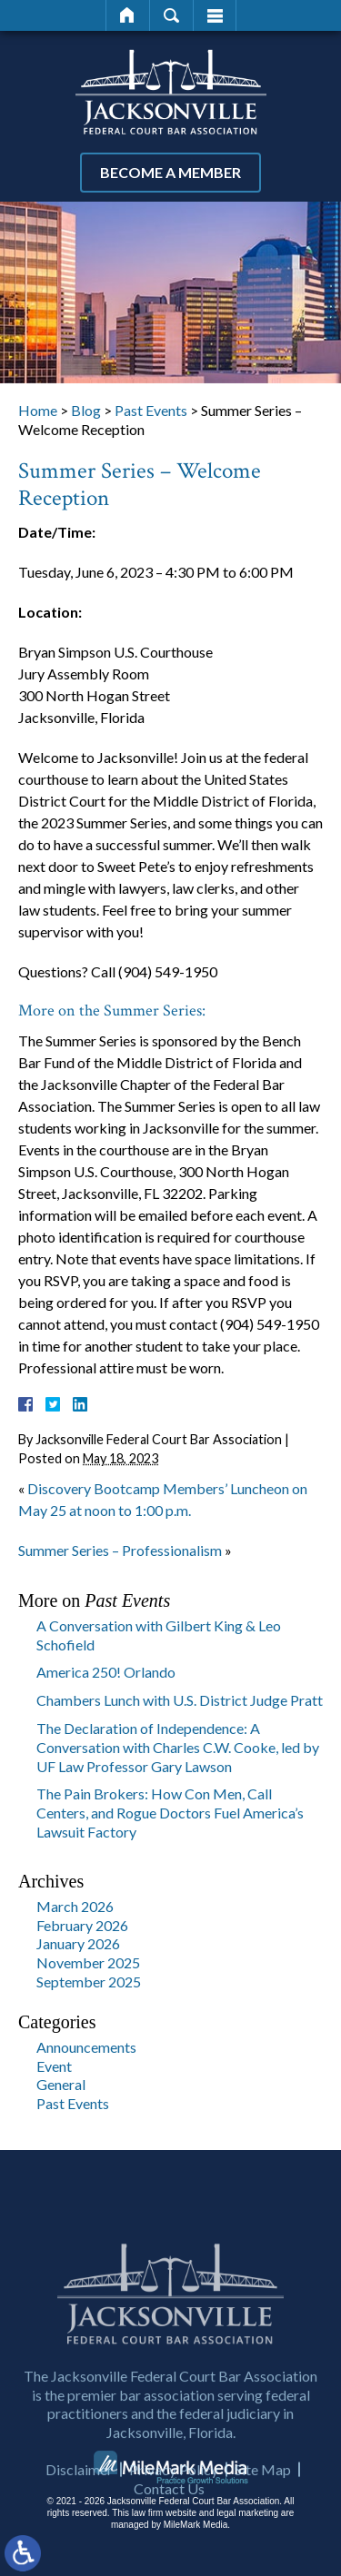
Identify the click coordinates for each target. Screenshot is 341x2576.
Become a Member (170, 172)
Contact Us (169, 2545)
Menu (215, 15)
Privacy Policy (173, 2526)
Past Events (151, 410)
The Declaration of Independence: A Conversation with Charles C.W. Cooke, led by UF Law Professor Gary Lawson (177, 1747)
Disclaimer (79, 2526)
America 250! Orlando (106, 1671)
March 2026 (75, 1906)
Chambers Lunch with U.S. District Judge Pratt (179, 1700)
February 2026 (82, 1925)
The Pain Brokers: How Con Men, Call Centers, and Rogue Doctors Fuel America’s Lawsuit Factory (170, 1812)
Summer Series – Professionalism (120, 1550)
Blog (86, 410)
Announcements (86, 2047)
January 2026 (78, 1943)
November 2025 (88, 1962)
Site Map (263, 2526)
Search (171, 15)
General (60, 2084)
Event (54, 2066)
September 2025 (88, 1981)
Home (127, 15)
